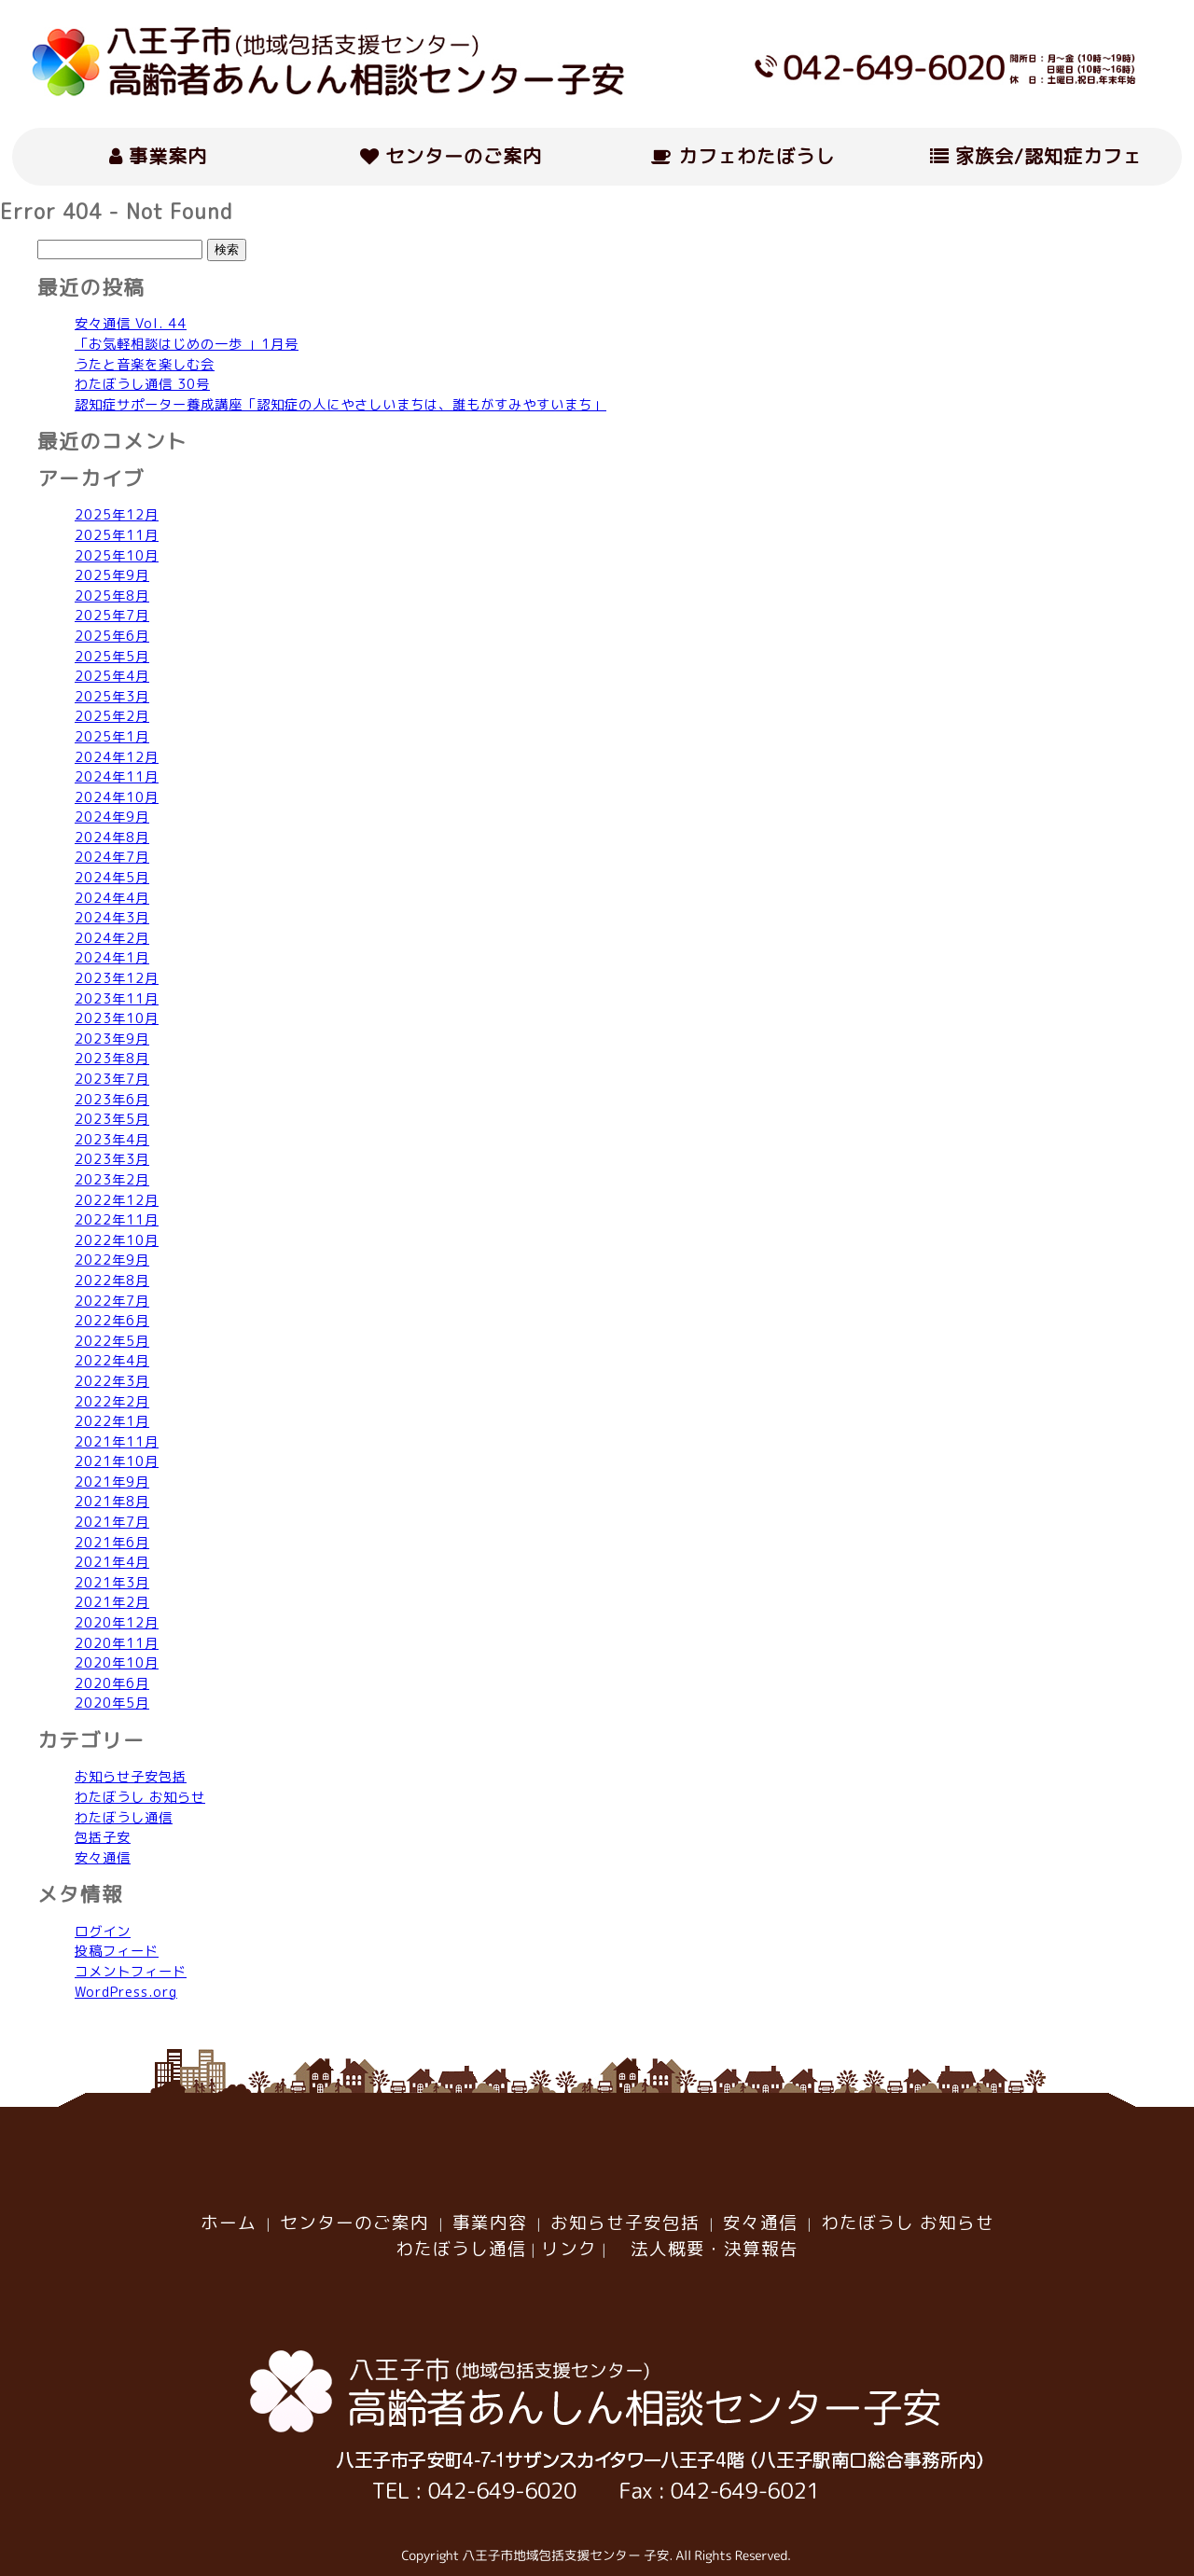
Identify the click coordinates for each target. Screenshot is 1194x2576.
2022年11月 (117, 1220)
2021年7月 (112, 1522)
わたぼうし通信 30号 (142, 384)
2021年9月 (112, 1482)
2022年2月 (112, 1401)
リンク (569, 2249)
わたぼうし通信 (124, 1817)
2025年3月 (112, 696)
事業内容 (489, 2222)
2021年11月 (117, 1442)
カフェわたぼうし (743, 156)
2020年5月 (112, 1703)
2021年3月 (112, 1582)
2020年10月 (117, 1663)
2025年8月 (112, 596)
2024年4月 (112, 898)
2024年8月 (112, 837)
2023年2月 (112, 1179)
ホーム (229, 2222)
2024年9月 (112, 817)
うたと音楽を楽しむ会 (145, 364)
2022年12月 (117, 1200)
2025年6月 (112, 636)
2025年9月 (112, 575)
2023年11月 (117, 999)
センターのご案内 (451, 156)
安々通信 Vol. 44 (131, 323)
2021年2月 (112, 1602)
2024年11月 (117, 777)
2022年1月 (112, 1421)
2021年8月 (112, 1501)
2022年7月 (112, 1301)
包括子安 (103, 1837)
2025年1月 (112, 736)
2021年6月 (112, 1542)
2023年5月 (112, 1119)
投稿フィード (117, 1951)
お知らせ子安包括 (131, 1776)
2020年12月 (117, 1622)
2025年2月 (112, 716)
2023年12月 (117, 978)
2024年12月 (117, 757)
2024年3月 (112, 917)
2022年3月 (112, 1381)
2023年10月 (117, 1018)
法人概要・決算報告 (705, 2249)
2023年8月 (112, 1058)
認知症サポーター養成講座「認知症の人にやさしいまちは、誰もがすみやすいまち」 (340, 404)
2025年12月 (117, 515)
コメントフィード (131, 1971)
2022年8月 (112, 1280)
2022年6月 (112, 1320)
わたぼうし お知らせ (140, 1797)
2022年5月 (112, 1341)
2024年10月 (117, 797)
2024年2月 (112, 938)
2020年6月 (112, 1683)
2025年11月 (117, 535)
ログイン (103, 1931)
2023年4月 (112, 1139)
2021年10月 (117, 1461)
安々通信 (103, 1858)
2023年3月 (112, 1159)
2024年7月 (112, 857)
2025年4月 (112, 676)
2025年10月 (117, 556)
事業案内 (158, 156)
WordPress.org (126, 1992)
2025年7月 (112, 615)
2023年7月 (112, 1079)
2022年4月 (112, 1360)
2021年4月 (112, 1562)
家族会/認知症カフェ (1036, 156)
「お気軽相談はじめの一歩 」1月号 (186, 344)
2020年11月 (117, 1643)
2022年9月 (112, 1260)
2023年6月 (112, 1099)
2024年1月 (112, 958)
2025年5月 (112, 656)
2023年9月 (112, 1039)
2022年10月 (117, 1240)
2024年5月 (112, 877)
